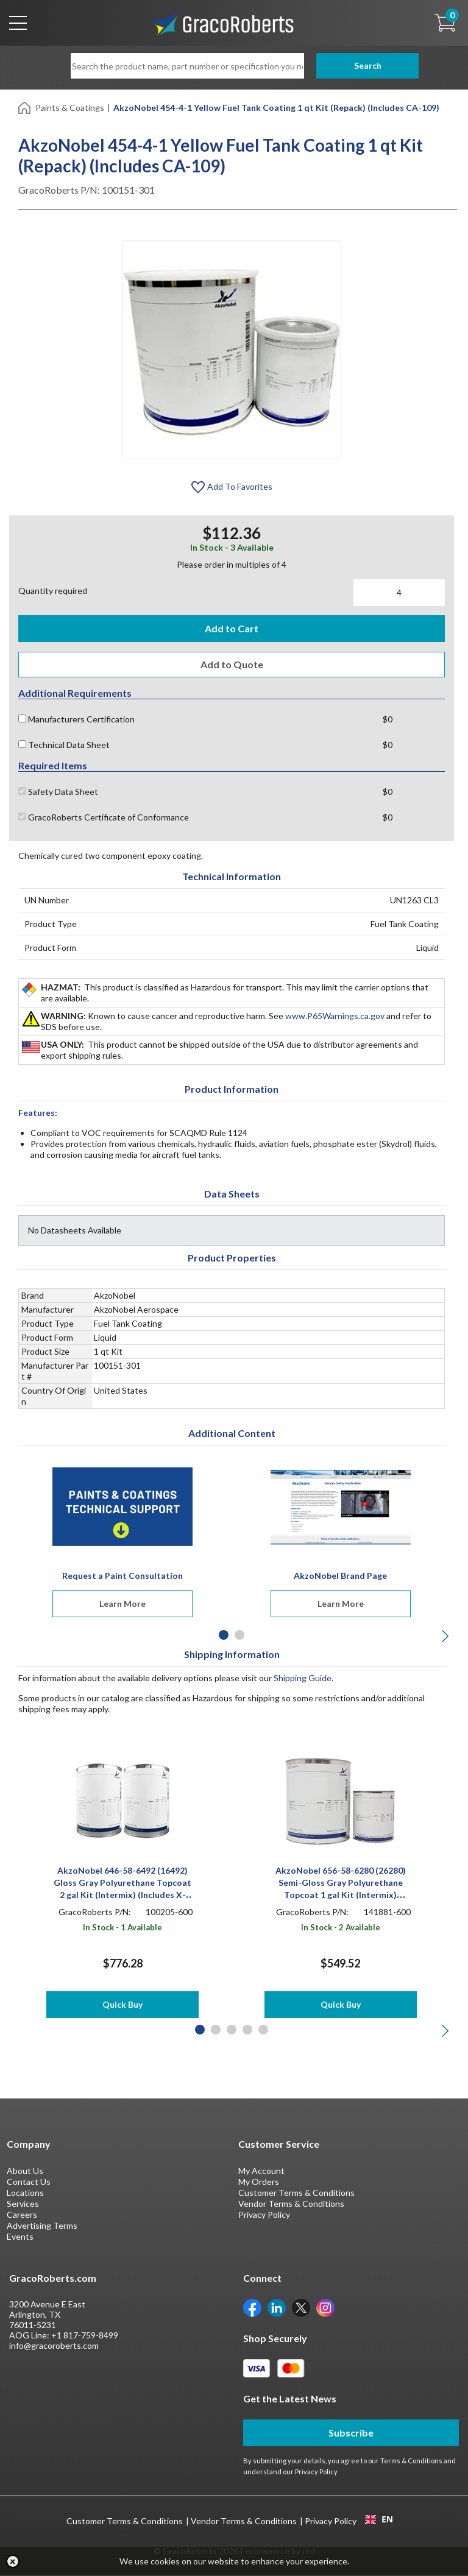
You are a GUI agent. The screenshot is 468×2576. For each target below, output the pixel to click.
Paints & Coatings (69, 107)
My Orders (258, 2183)
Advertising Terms (42, 2226)
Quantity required (52, 590)
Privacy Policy (264, 2216)
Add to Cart (231, 628)
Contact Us (29, 2183)
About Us (25, 2172)
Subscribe (351, 2434)
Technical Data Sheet (64, 746)
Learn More (122, 1605)
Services (23, 2205)
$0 (387, 720)
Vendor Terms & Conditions (291, 2205)
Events (20, 2237)
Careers (22, 2216)
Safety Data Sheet (58, 793)
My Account (261, 2172)
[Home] (25, 107)
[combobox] (378, 2521)
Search (350, 65)
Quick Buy (122, 2005)
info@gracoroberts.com (54, 2346)
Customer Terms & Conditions (296, 2194)
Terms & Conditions (411, 2462)
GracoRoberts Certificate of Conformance (103, 818)
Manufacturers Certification (76, 720)
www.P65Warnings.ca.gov (335, 1017)
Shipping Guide (303, 1679)
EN (379, 2520)
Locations (25, 2194)
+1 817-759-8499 (84, 2336)
